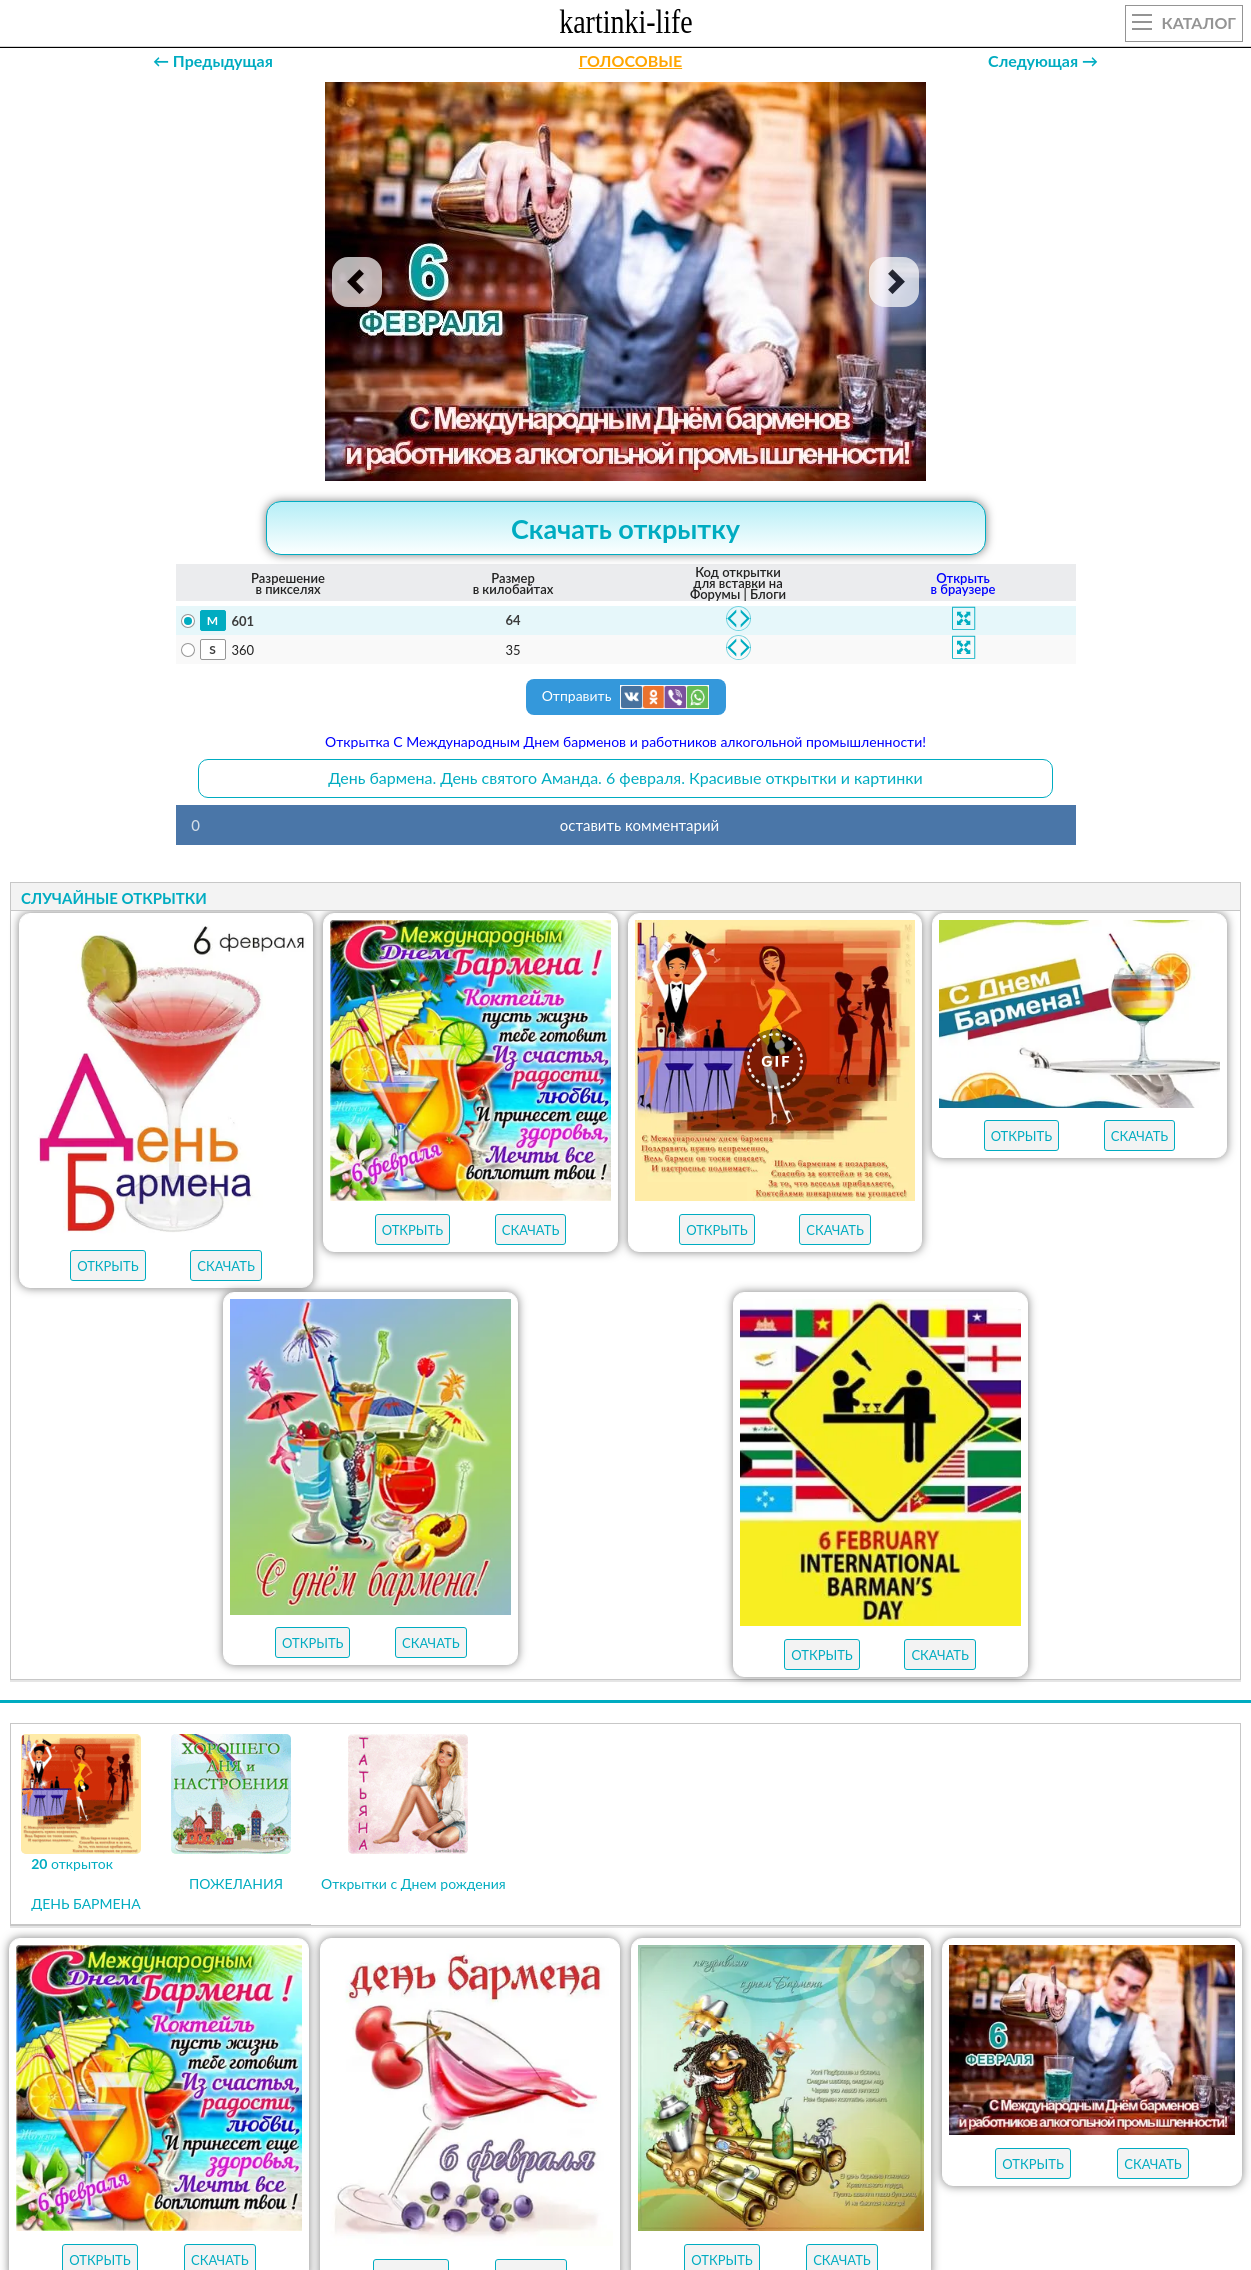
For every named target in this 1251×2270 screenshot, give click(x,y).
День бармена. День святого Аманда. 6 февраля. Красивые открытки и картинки (625, 777)
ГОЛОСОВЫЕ (630, 60)
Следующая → (1043, 60)
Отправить (626, 697)
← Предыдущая (213, 60)
